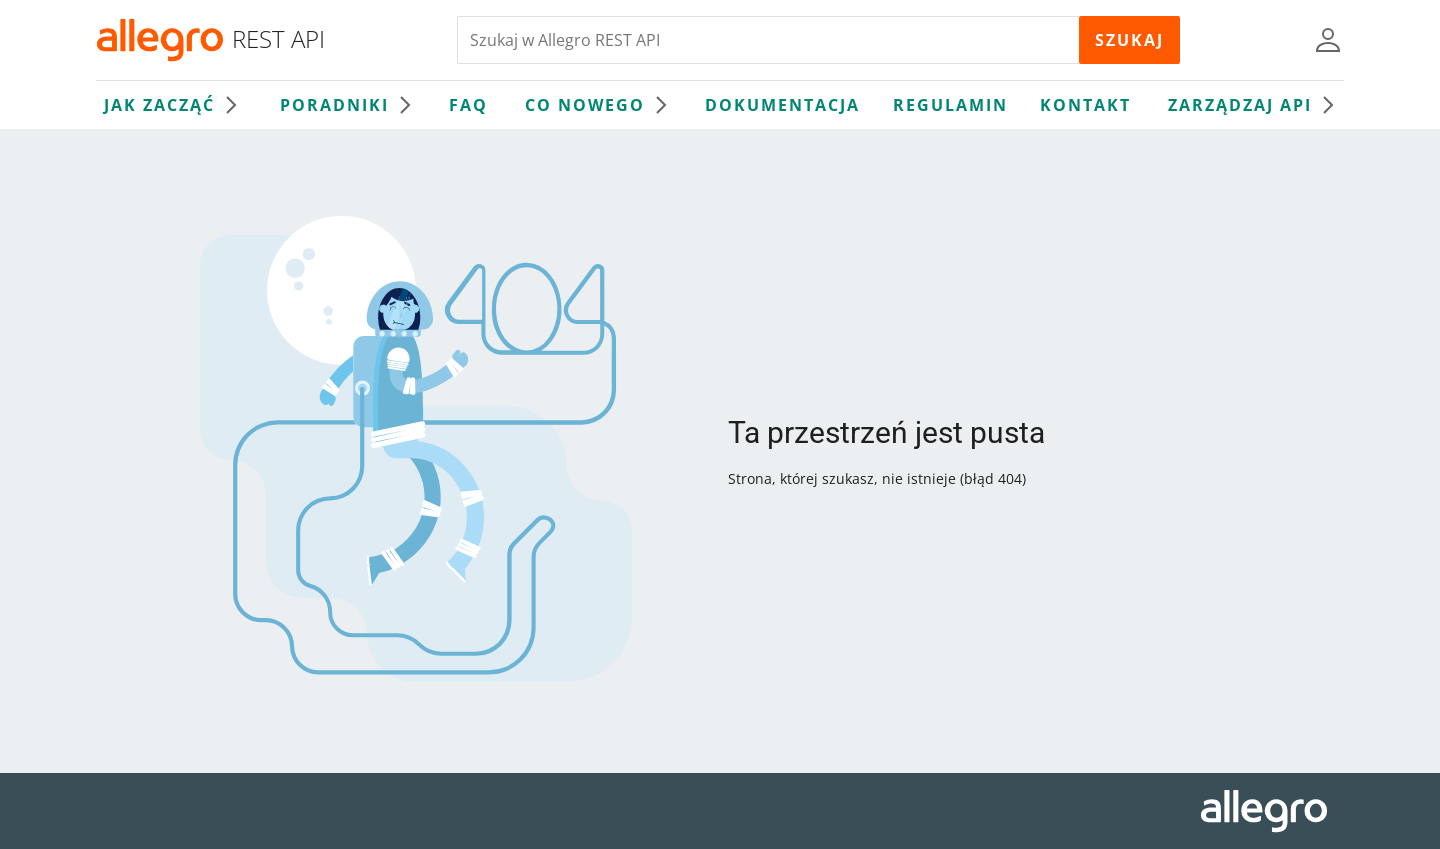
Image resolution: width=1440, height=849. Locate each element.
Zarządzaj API (1256, 105)
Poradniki (350, 105)
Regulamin (950, 105)
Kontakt (1085, 105)
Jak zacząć (175, 105)
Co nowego (601, 105)
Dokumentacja (782, 105)
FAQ (468, 105)
